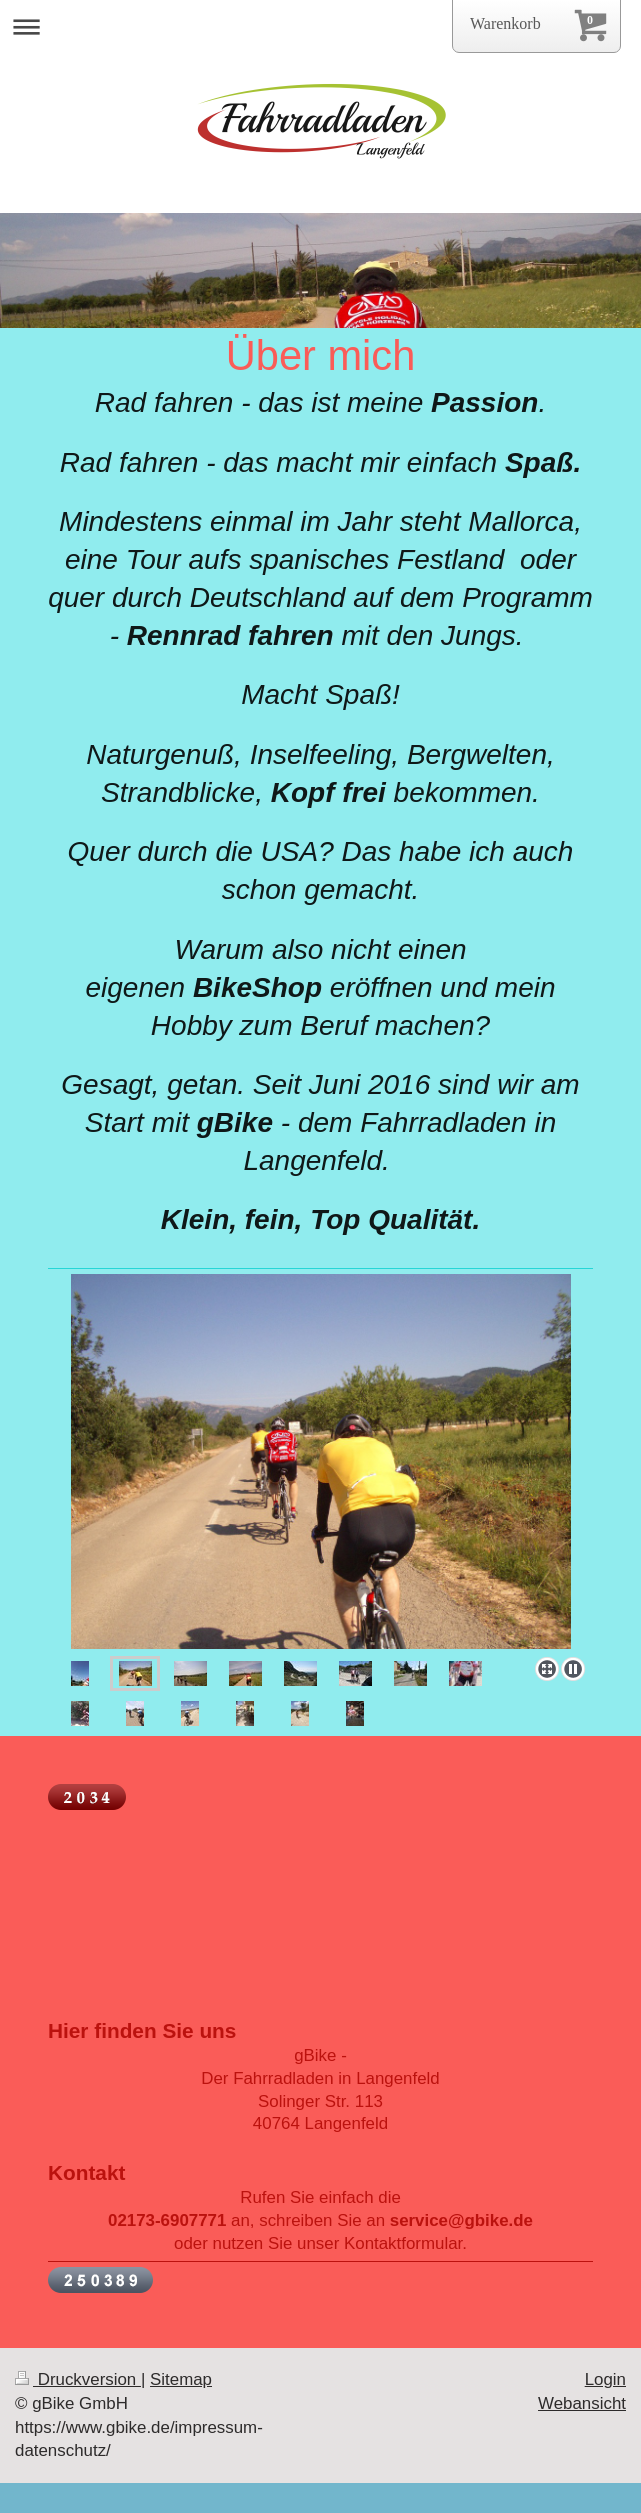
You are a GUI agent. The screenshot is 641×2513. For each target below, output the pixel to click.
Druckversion (78, 2379)
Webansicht (582, 2403)
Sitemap (181, 2379)
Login (605, 2379)
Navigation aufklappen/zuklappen (320, 26)
